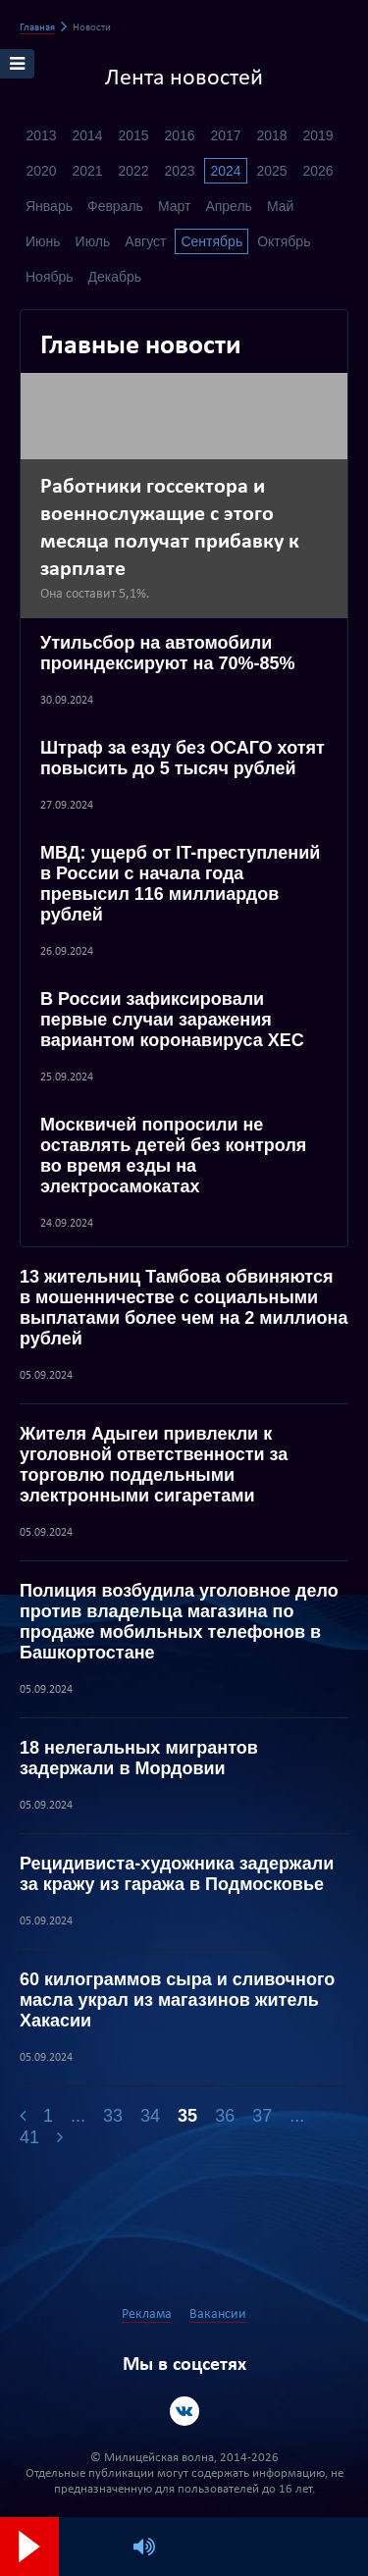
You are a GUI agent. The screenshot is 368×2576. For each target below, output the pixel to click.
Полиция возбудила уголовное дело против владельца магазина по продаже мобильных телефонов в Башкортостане (179, 1621)
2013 (41, 135)
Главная (37, 28)
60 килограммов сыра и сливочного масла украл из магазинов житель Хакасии (177, 2000)
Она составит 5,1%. (95, 594)
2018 (271, 135)
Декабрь (115, 277)
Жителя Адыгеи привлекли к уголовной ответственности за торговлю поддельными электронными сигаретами (154, 1464)
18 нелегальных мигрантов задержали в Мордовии (139, 1758)
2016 (179, 135)
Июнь (43, 241)
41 (29, 2137)
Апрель (228, 206)
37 (262, 2116)
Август (145, 241)
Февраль (115, 206)
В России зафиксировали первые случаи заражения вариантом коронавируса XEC (172, 1019)
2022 (133, 171)
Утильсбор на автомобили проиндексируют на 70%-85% (167, 653)
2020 (41, 171)
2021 (87, 171)
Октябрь (283, 241)
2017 (225, 135)
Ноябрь (50, 277)
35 (187, 2116)
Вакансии (217, 2314)
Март (174, 206)
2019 (317, 135)
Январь (49, 206)
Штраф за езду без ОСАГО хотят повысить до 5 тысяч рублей (182, 758)
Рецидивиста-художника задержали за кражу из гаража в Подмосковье (177, 1874)
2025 (271, 171)
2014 (87, 135)
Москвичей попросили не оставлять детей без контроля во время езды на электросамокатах (173, 1155)
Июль (93, 241)
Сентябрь (211, 241)
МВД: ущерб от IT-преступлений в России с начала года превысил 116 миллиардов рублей (180, 883)
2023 (179, 171)
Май (280, 206)
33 (113, 2116)
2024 (225, 171)
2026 (317, 171)
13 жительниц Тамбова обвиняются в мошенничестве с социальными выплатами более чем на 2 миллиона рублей (183, 1307)
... (78, 2116)
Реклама (147, 2314)
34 (150, 2116)
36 (225, 2116)
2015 (133, 135)
